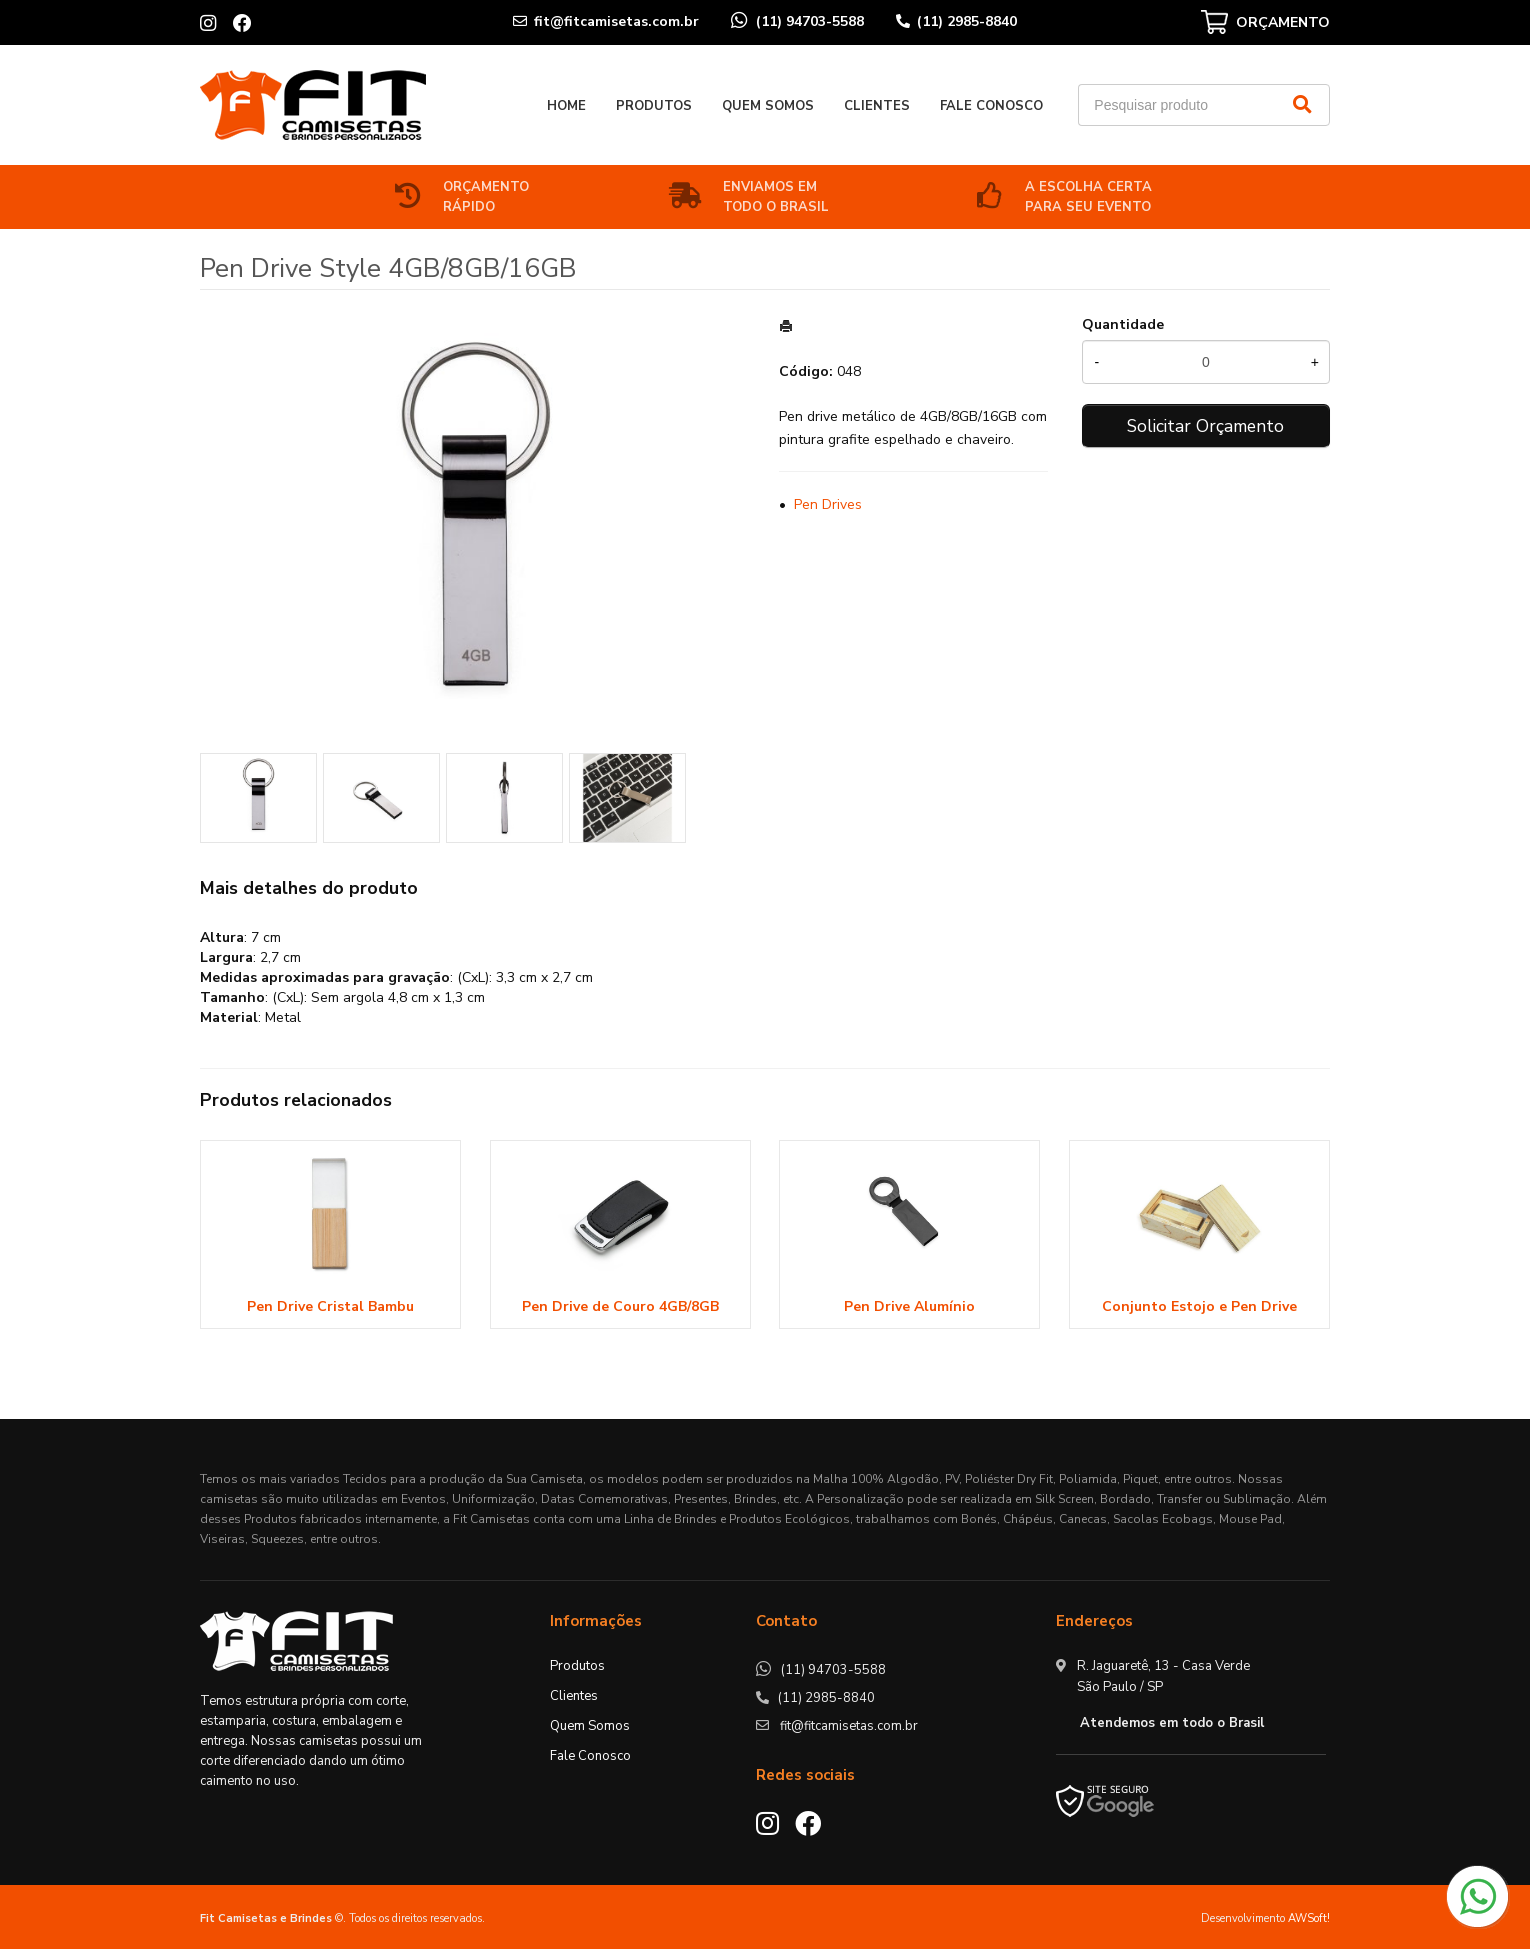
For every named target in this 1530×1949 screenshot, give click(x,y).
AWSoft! (1309, 1918)
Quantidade (1123, 324)
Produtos (654, 106)
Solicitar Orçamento (1205, 426)
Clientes (877, 106)
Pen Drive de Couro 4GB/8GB (620, 1306)
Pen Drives (828, 504)
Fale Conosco (991, 106)
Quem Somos (768, 106)
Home (566, 106)
